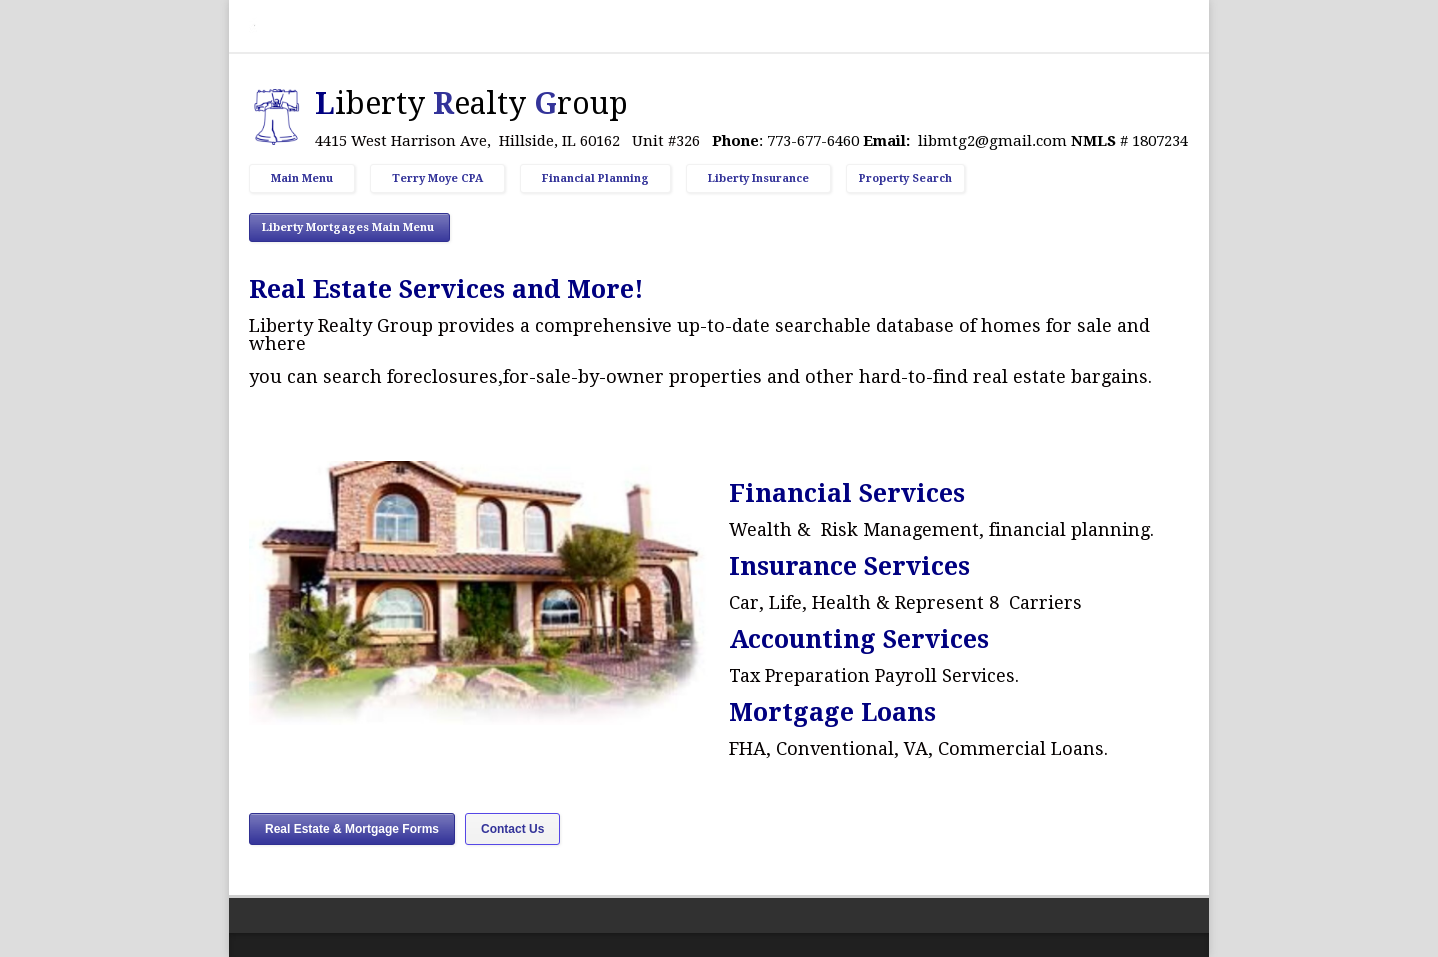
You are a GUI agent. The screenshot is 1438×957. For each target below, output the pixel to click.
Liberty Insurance (758, 178)
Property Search (905, 178)
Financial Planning (595, 178)
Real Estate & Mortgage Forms (352, 829)
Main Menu (302, 178)
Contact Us (512, 829)
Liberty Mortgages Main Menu (349, 227)
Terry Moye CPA (437, 178)
